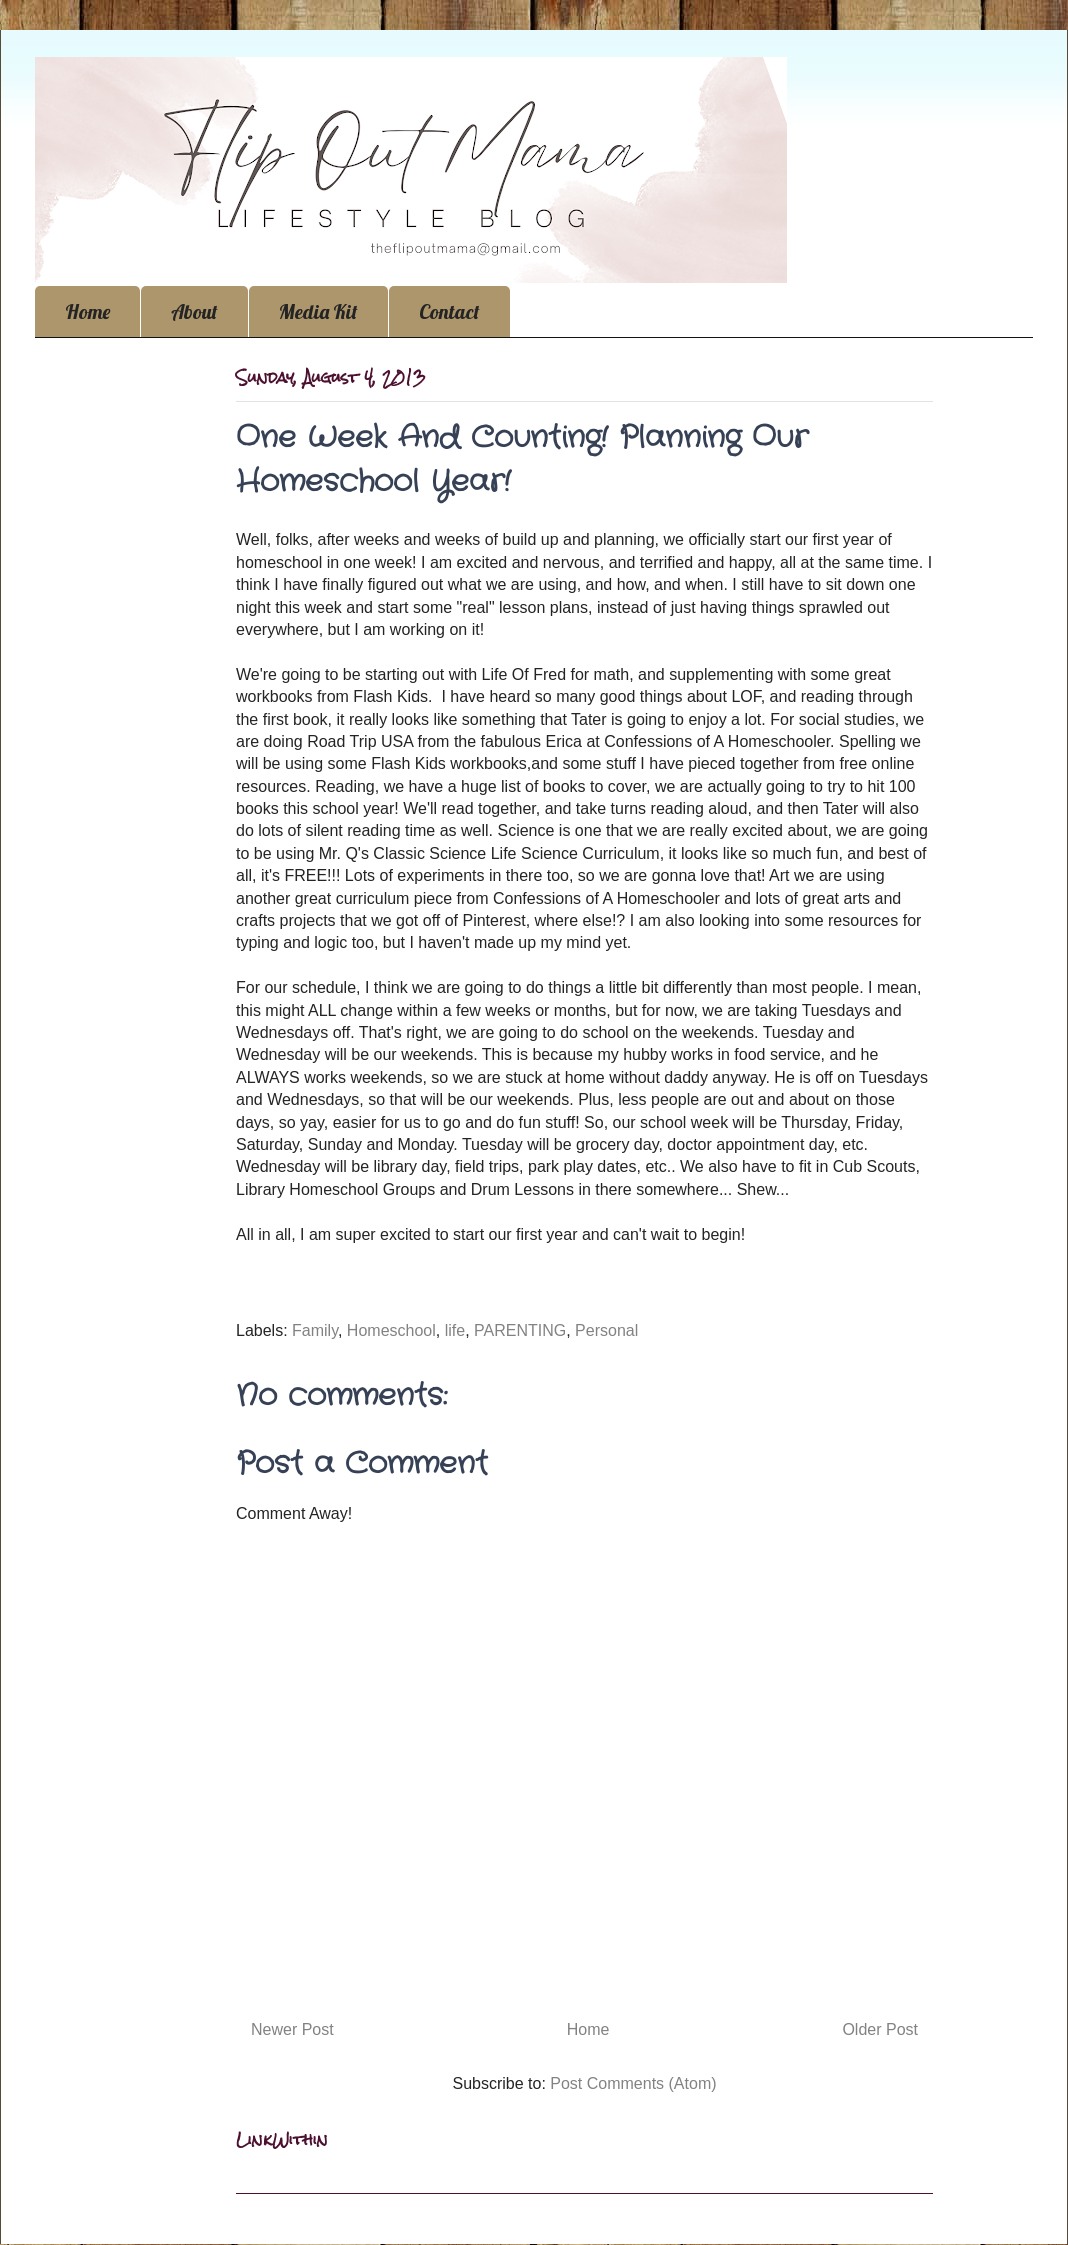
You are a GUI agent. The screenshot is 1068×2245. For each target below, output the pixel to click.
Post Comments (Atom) (633, 2083)
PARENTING (520, 1330)
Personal (606, 1330)
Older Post (880, 2029)
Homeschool (391, 1330)
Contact (449, 311)
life (455, 1330)
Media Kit (318, 311)
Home (87, 311)
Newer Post (292, 2029)
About (194, 311)
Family (315, 1330)
